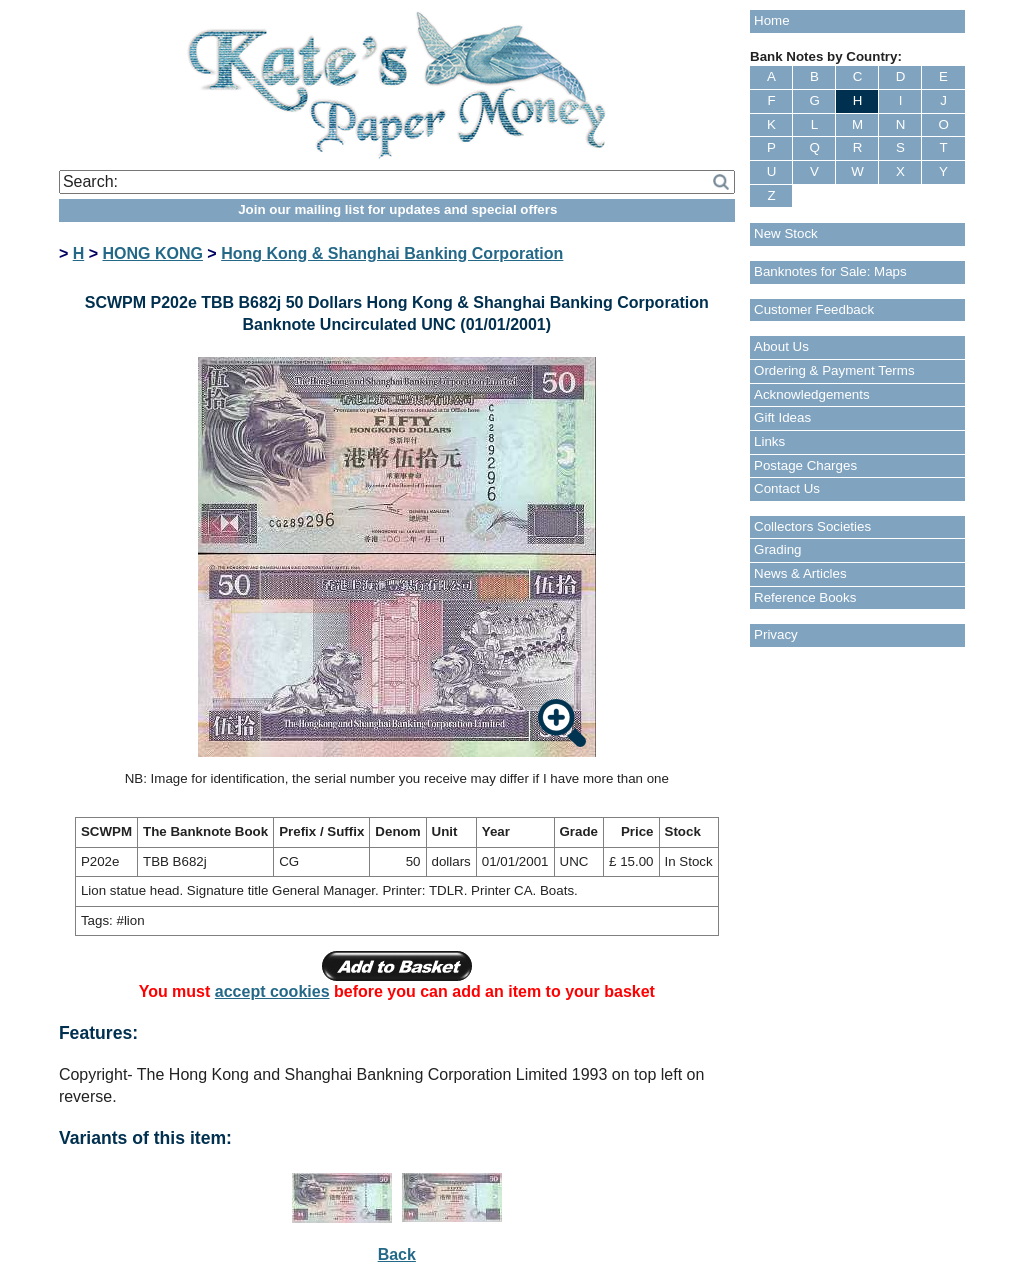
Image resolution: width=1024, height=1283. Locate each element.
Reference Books (805, 597)
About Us (781, 346)
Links (769, 441)
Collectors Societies (812, 526)
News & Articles (800, 573)
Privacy (776, 634)
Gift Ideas (782, 417)
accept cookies (272, 991)
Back (397, 1254)
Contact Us (787, 488)
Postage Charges (805, 465)
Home (772, 20)
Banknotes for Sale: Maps (830, 271)
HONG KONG (152, 253)
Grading (777, 549)
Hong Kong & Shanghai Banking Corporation (392, 253)
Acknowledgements (812, 394)
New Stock (786, 233)
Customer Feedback (814, 309)
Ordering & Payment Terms (834, 370)
